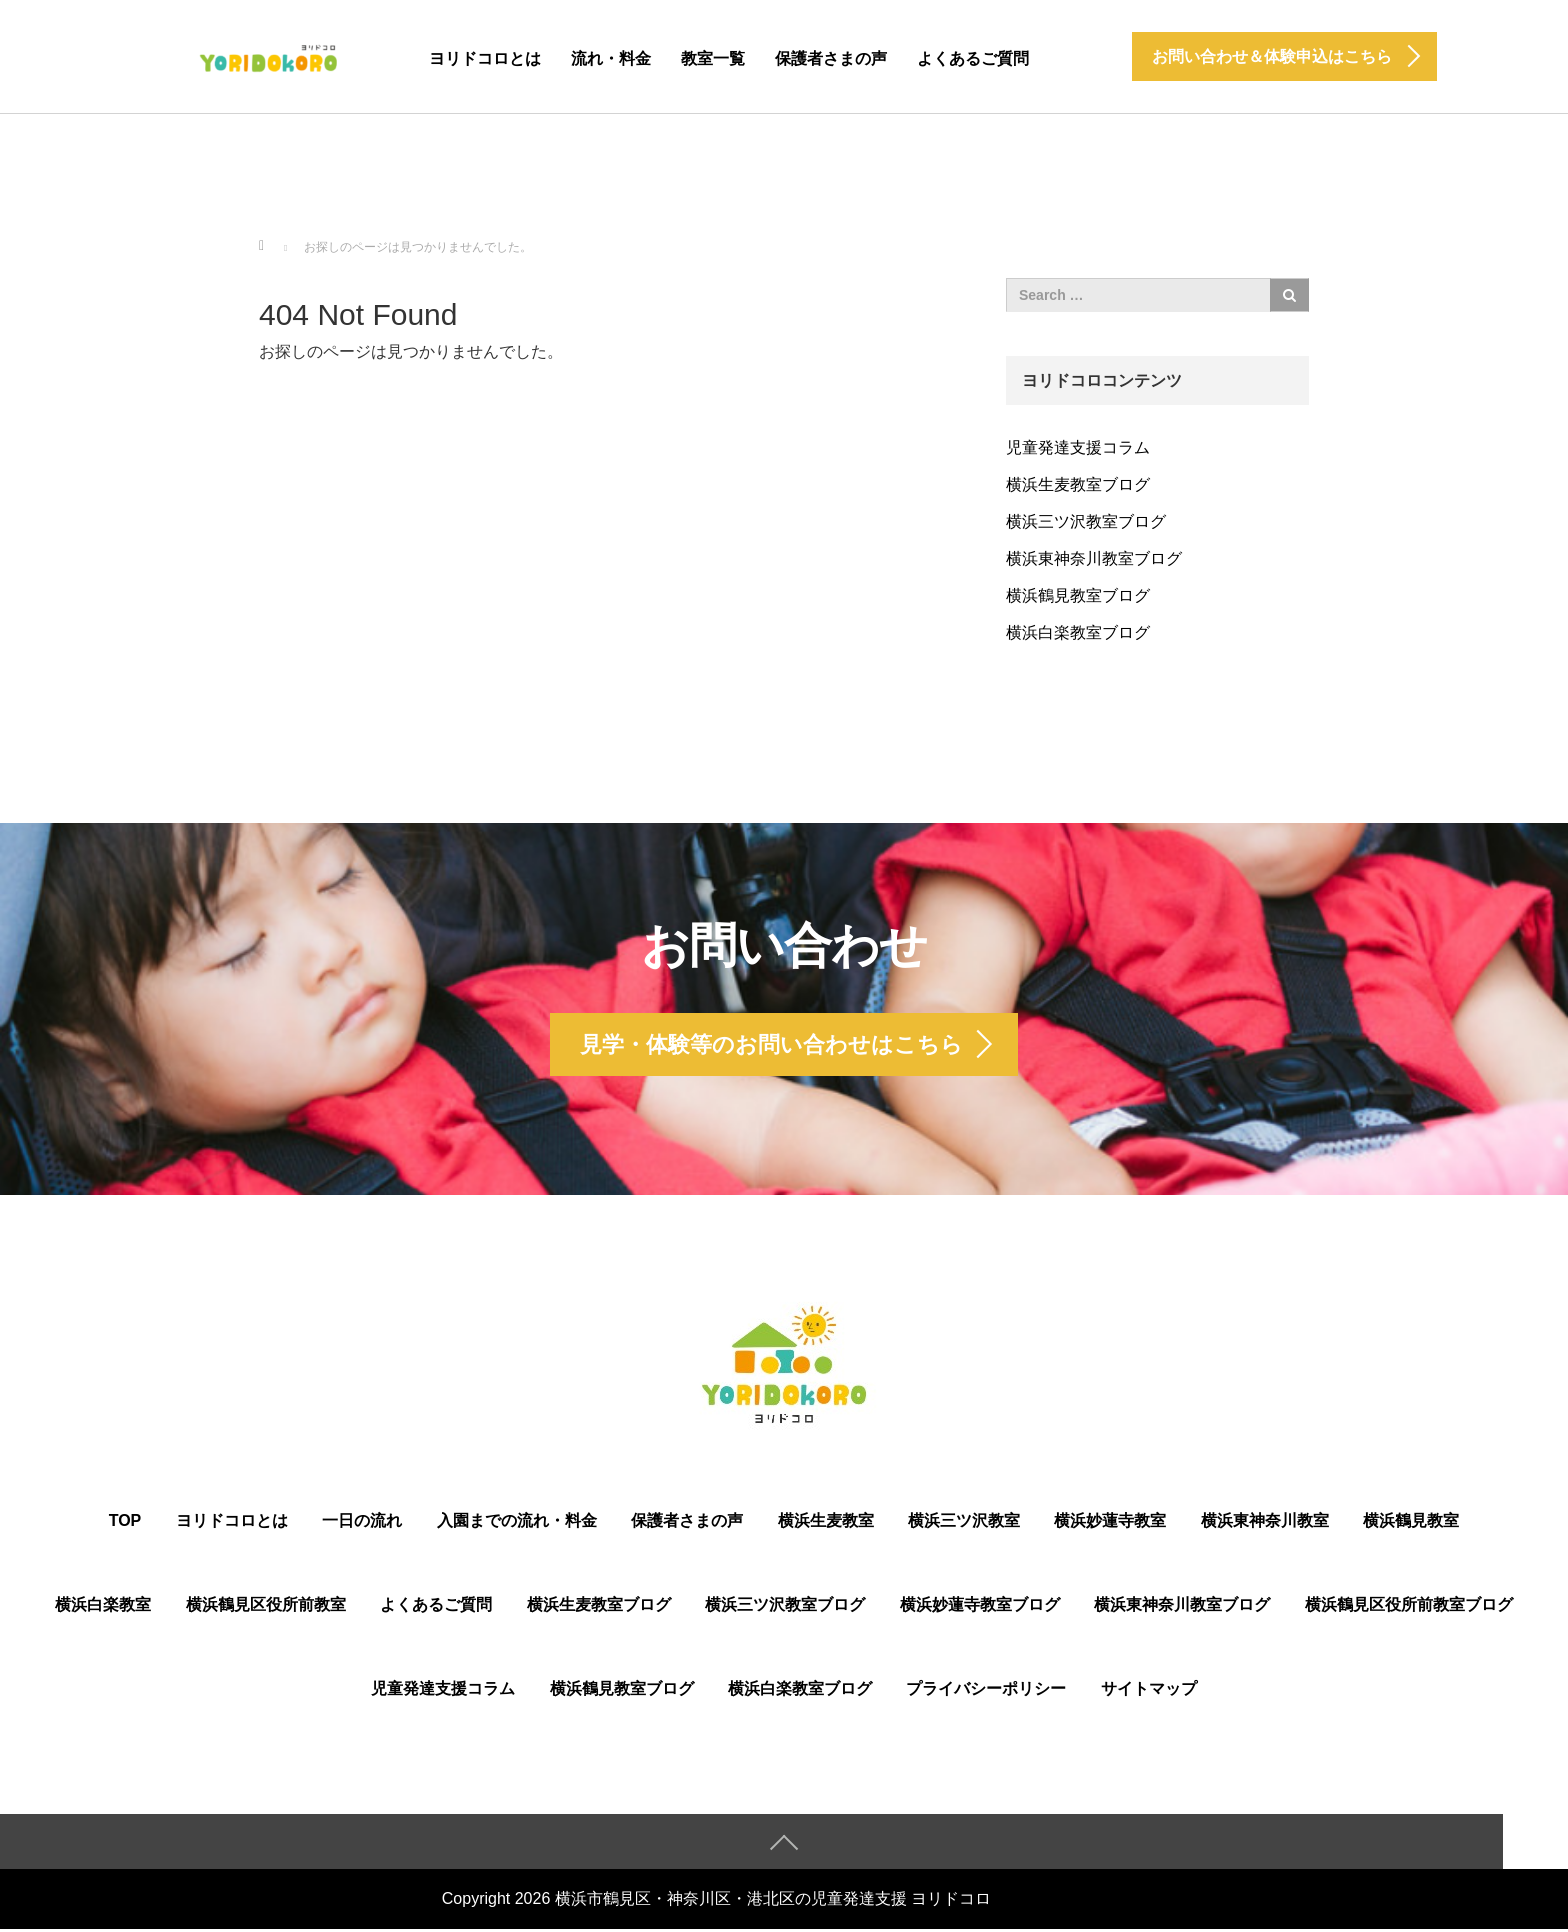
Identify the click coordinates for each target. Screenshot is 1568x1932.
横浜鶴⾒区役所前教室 (266, 1607)
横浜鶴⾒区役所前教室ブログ (1409, 1607)
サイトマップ (1149, 1691)
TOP (125, 1523)
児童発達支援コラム (1078, 447)
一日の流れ (362, 1523)
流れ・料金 (611, 58)
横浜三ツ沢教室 (964, 1523)
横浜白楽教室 (103, 1607)
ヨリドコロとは (485, 58)
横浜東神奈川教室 (1265, 1523)
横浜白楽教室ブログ (1078, 632)
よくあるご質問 (973, 58)
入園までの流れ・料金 (517, 1523)
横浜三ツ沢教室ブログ (1086, 521)
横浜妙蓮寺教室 (1110, 1523)
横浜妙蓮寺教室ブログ (980, 1607)
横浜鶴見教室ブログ (1078, 595)
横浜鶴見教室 (1411, 1523)
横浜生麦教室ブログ (1078, 484)
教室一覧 (713, 58)
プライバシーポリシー (986, 1691)
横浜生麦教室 (826, 1523)
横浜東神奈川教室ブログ (1094, 558)
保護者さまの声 (831, 58)
